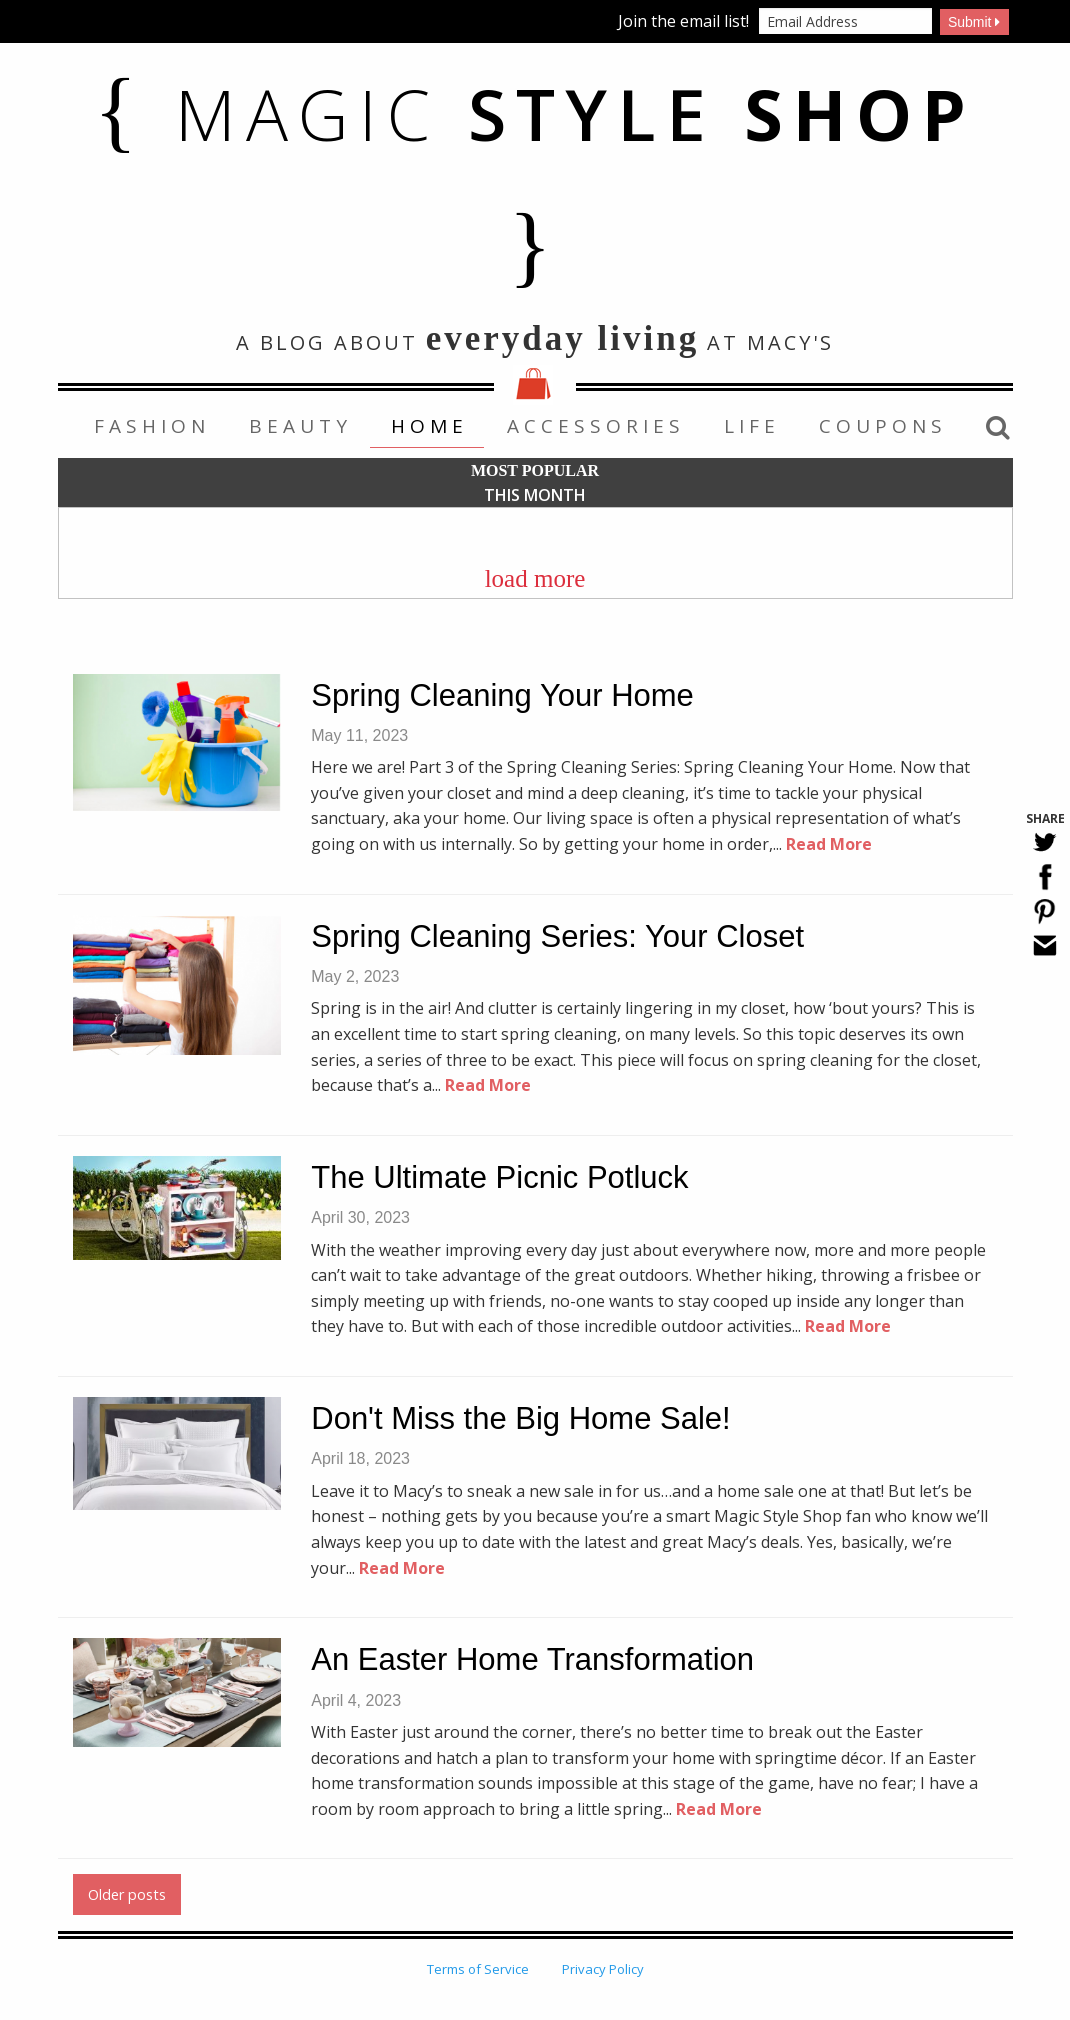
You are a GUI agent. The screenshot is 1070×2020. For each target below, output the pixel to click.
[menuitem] (150, 426)
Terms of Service (478, 1969)
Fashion (152, 426)
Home (429, 426)
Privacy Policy (603, 1969)
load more (535, 578)
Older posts (127, 1894)
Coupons (883, 426)
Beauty (300, 426)
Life (752, 426)
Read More (829, 844)
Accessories (596, 426)
